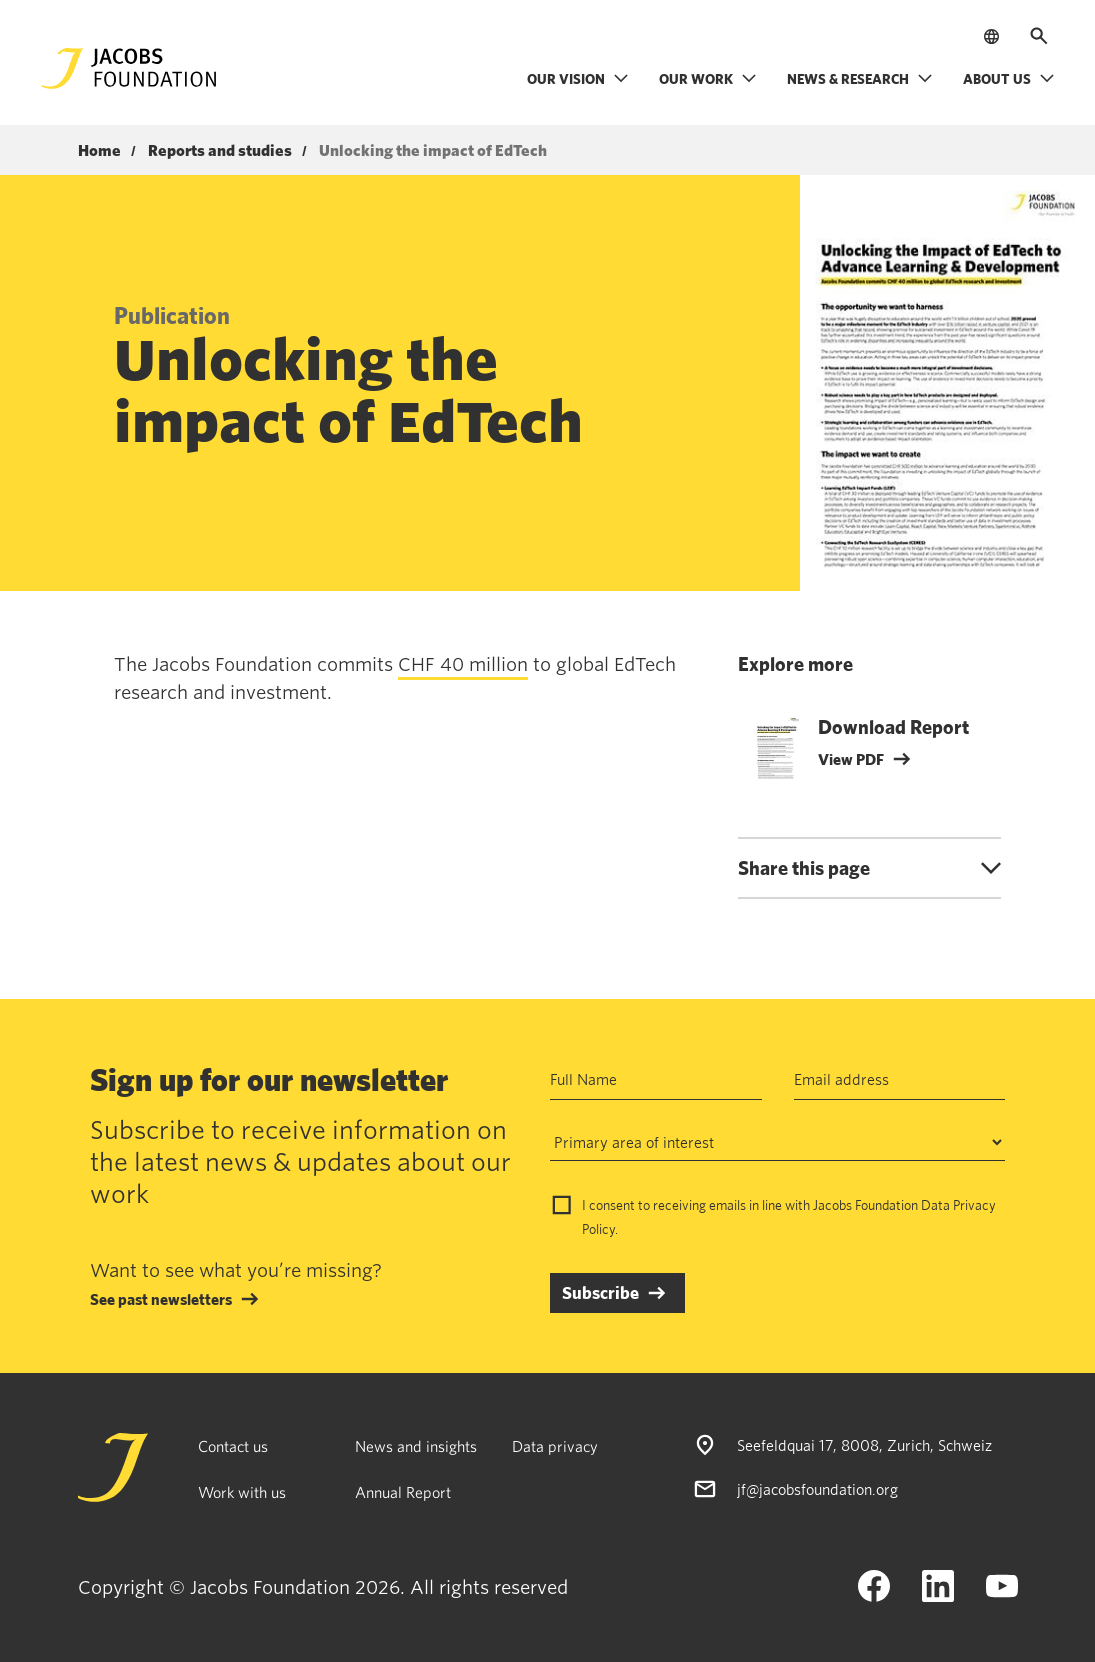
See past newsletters (161, 1299)
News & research (860, 78)
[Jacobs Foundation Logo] (129, 68)
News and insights (416, 1446)
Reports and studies (220, 151)
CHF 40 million (463, 664)
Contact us (233, 1446)
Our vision (578, 78)
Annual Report (403, 1492)
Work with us (242, 1492)
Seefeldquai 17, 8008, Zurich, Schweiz (864, 1445)
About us (1009, 78)
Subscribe (600, 1292)
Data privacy (555, 1446)
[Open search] (1039, 36)
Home (99, 151)
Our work (708, 78)
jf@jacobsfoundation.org (817, 1489)
